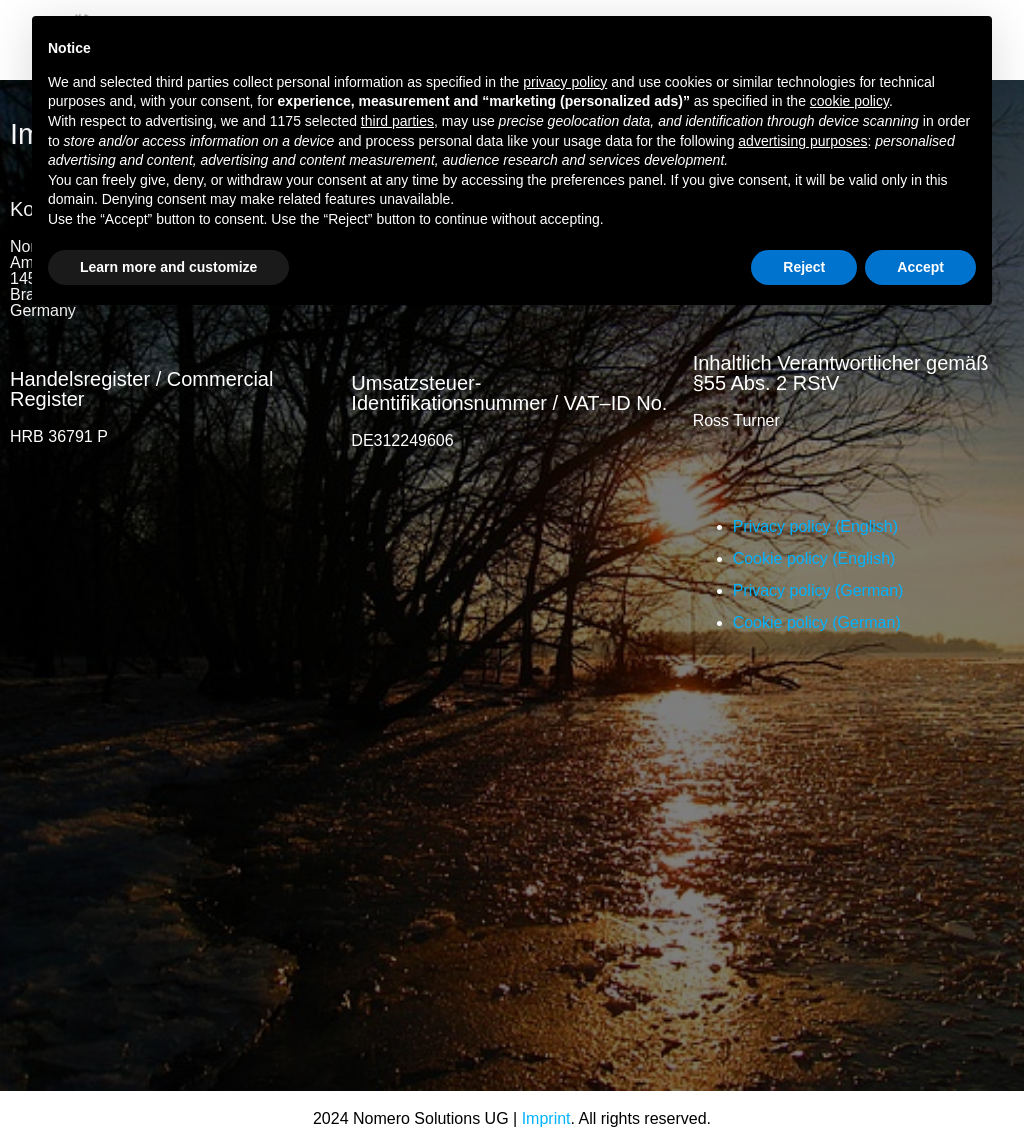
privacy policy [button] (565, 82)
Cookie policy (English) (814, 558)
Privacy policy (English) (815, 526)
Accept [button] (920, 267)
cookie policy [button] (849, 101)
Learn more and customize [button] (168, 267)
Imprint (546, 1118)
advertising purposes (802, 141)
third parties (397, 121)
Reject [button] (804, 267)
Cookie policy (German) (817, 622)
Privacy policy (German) (818, 590)
